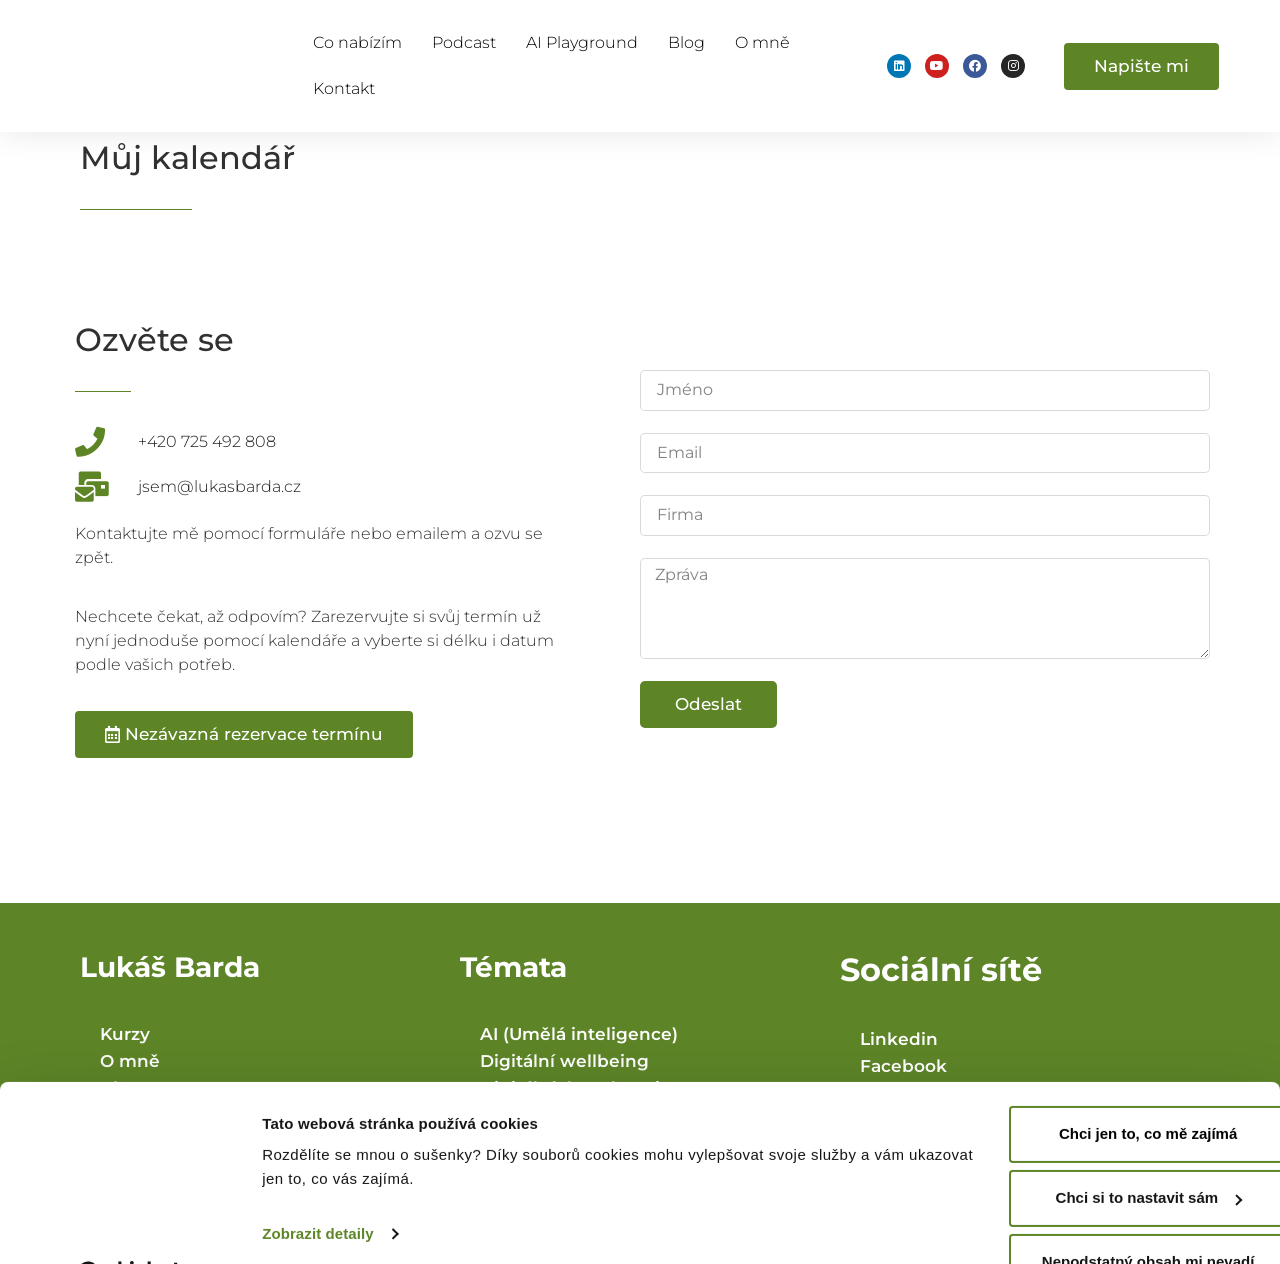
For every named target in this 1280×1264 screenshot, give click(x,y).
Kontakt (344, 88)
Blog (686, 42)
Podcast (464, 42)
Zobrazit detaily (318, 1183)
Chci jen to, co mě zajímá (1113, 1083)
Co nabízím (357, 42)
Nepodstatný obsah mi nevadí (1113, 1211)
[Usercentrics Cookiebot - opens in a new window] (129, 1225)
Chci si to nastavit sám (1113, 1147)
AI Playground (582, 42)
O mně (762, 42)
